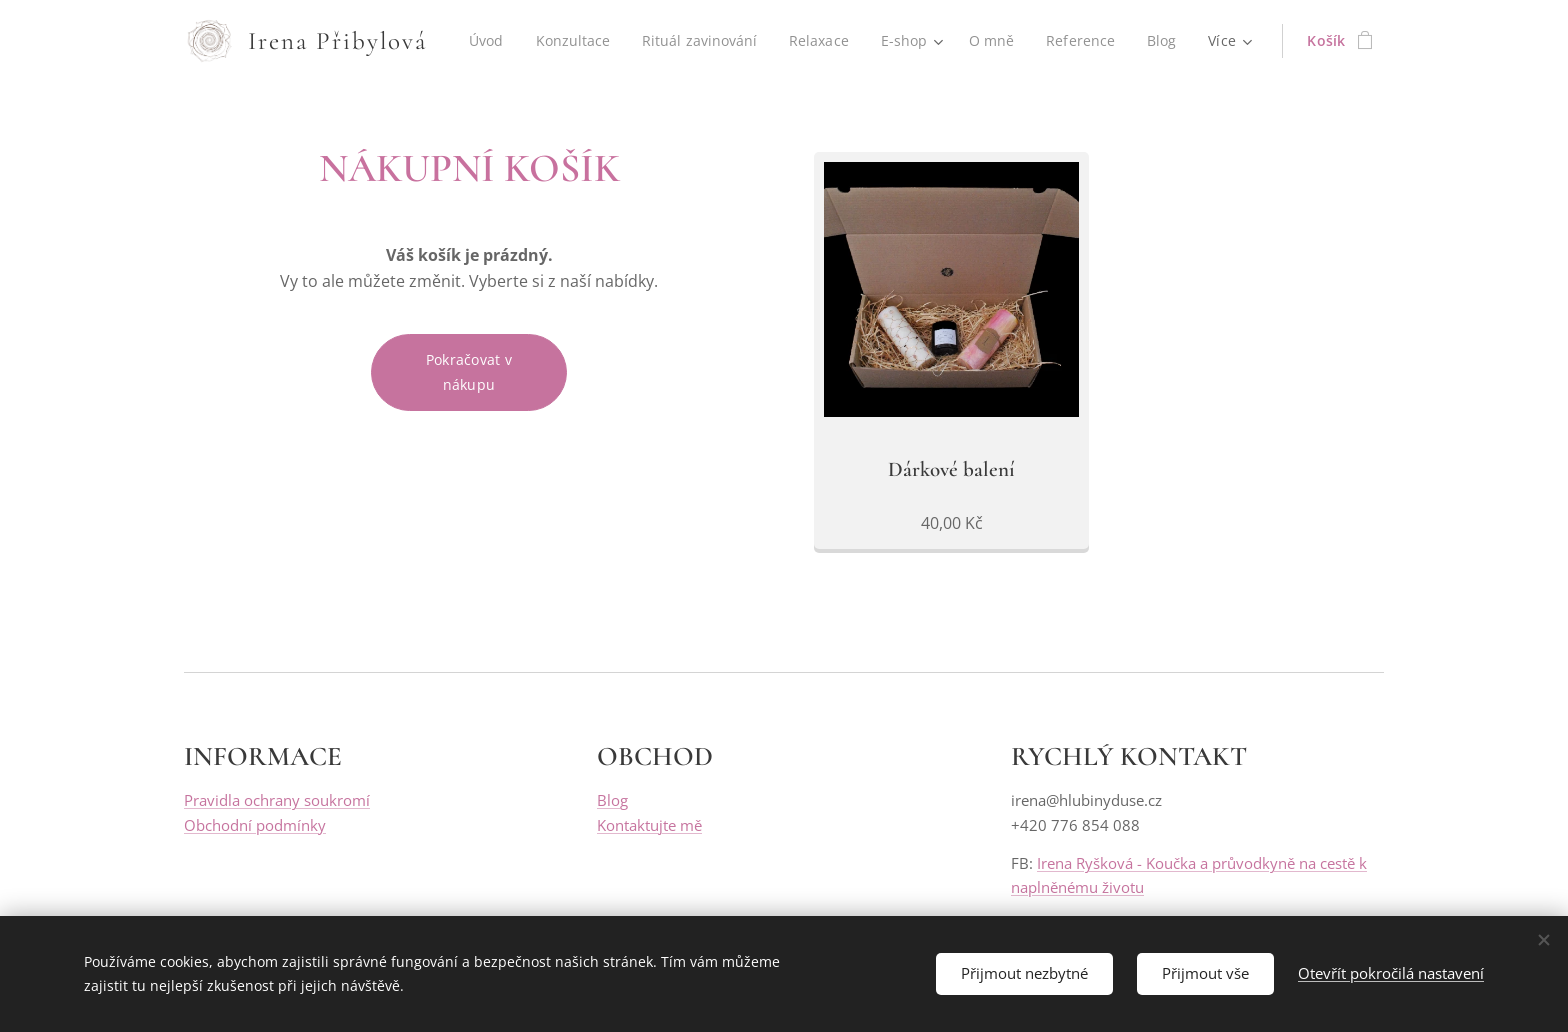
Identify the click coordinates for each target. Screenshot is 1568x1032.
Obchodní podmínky (255, 824)
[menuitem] (541, 41)
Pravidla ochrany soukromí (277, 800)
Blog (612, 800)
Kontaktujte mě (649, 824)
